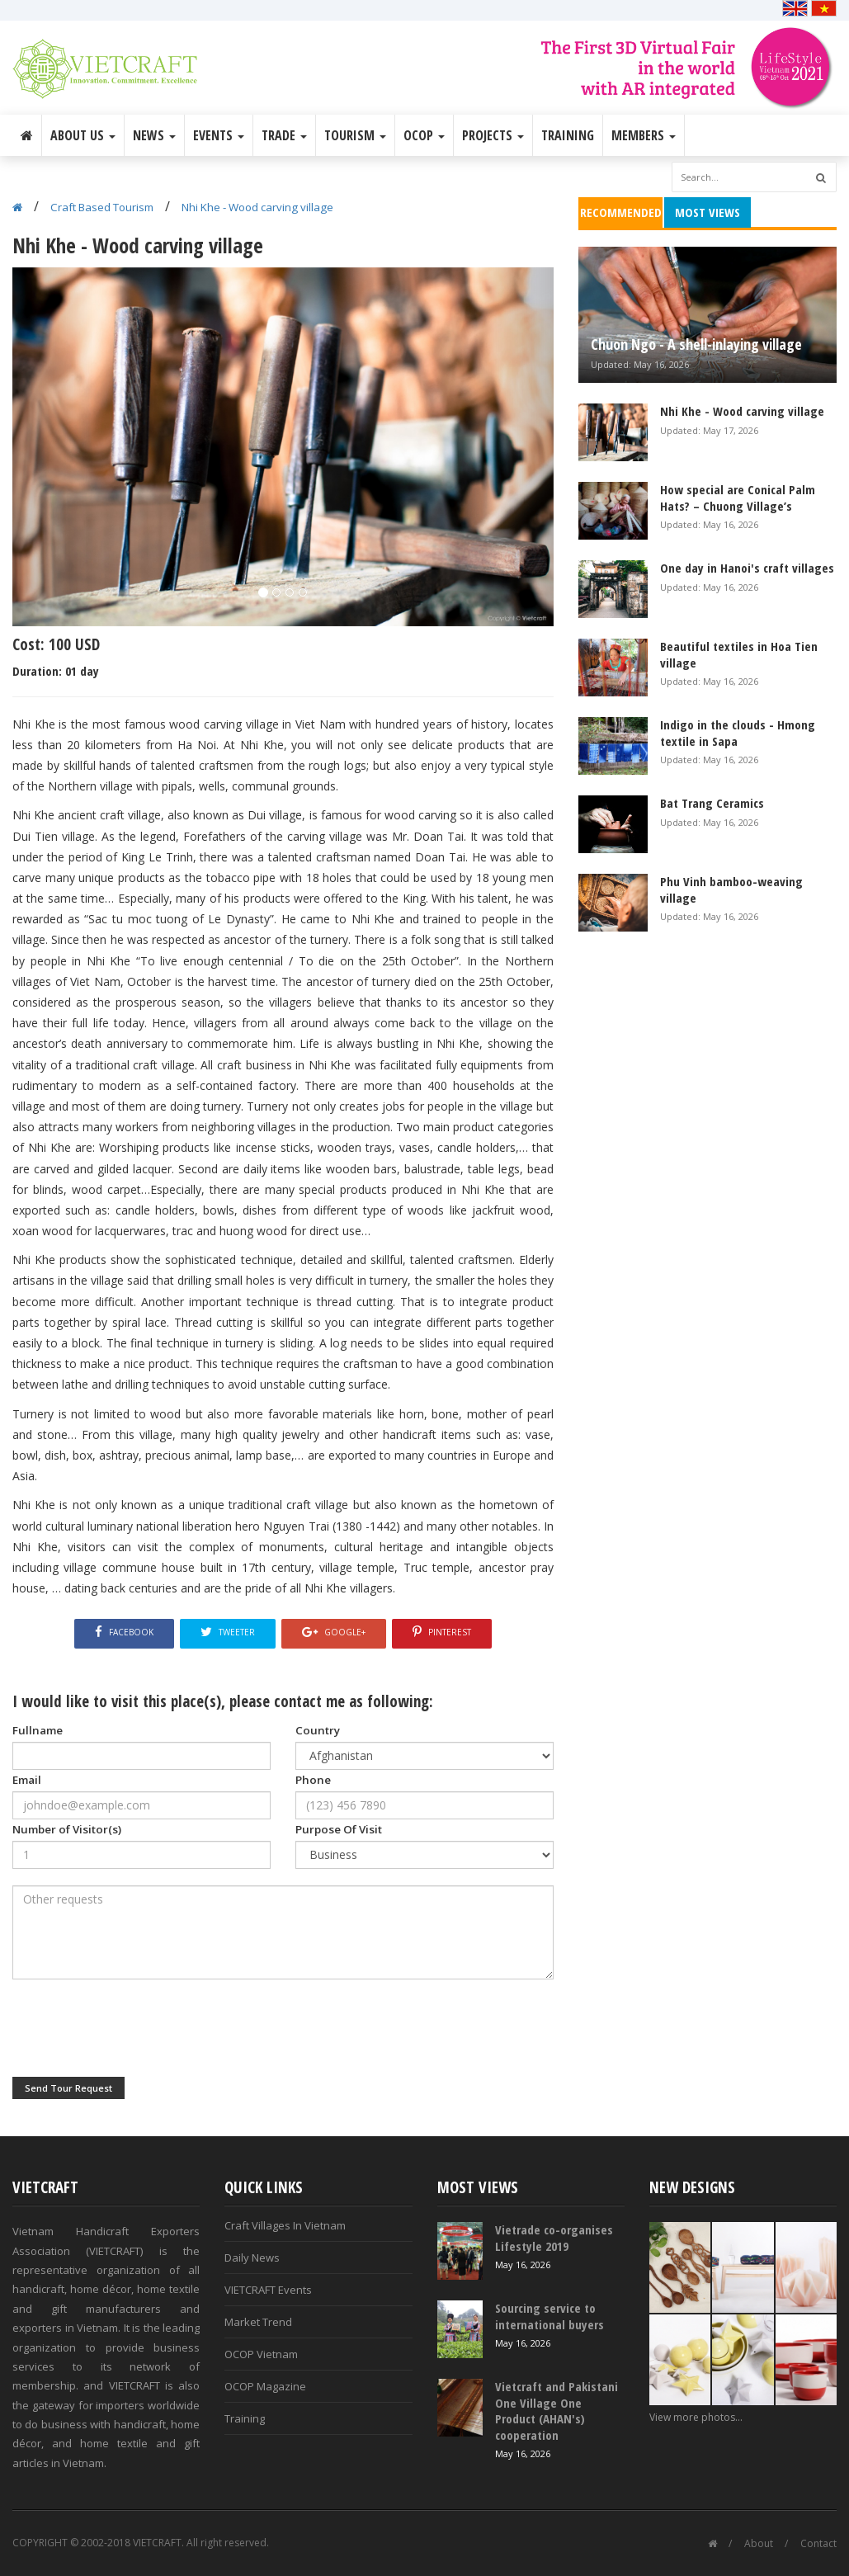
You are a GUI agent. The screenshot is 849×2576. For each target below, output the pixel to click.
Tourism (355, 135)
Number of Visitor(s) (66, 1829)
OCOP (424, 135)
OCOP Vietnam (261, 2354)
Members (643, 135)
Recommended (621, 212)
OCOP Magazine (265, 2386)
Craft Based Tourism (101, 207)
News (154, 135)
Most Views (707, 212)
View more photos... (696, 2417)
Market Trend (258, 2321)
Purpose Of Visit (338, 1829)
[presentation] (137, 2028)
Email (26, 1779)
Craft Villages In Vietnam (285, 2225)
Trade (284, 135)
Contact (818, 2543)
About (758, 2543)
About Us (83, 135)
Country (317, 1730)
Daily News (252, 2257)
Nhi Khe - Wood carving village (257, 207)
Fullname (37, 1730)
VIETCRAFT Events (268, 2289)
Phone (313, 1779)
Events (218, 135)
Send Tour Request (68, 2088)
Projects (493, 135)
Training (567, 135)
